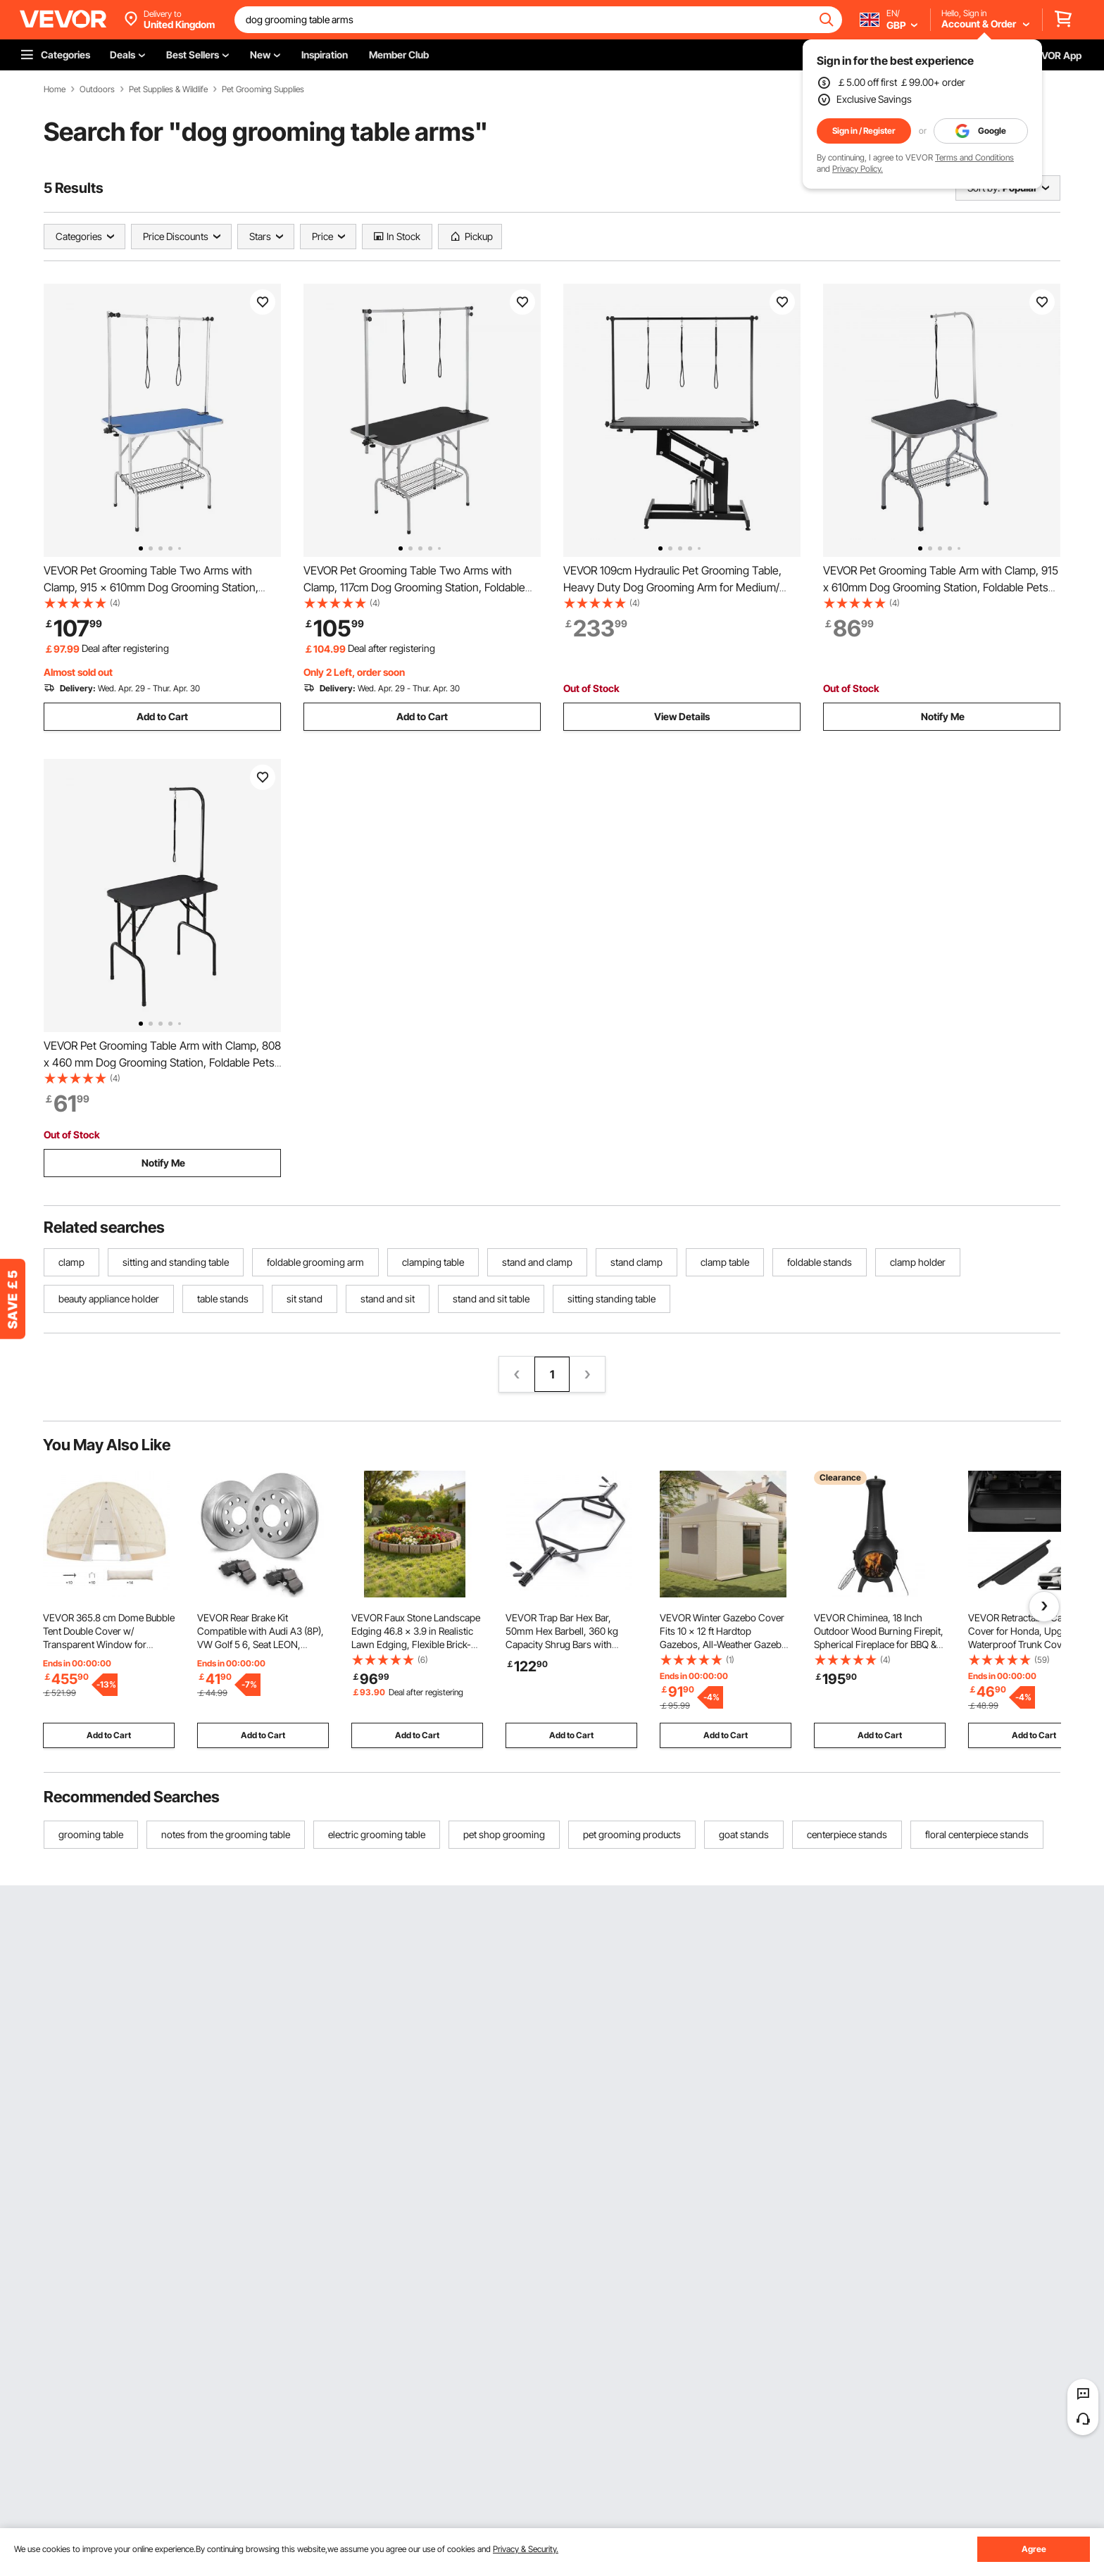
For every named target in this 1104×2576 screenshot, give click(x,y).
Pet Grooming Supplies (263, 89)
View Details (682, 716)
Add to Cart (162, 716)
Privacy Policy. (857, 168)
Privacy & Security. (525, 2549)
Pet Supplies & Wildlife (168, 89)
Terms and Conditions (974, 157)
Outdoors (97, 89)
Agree (1034, 2549)
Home (54, 89)
